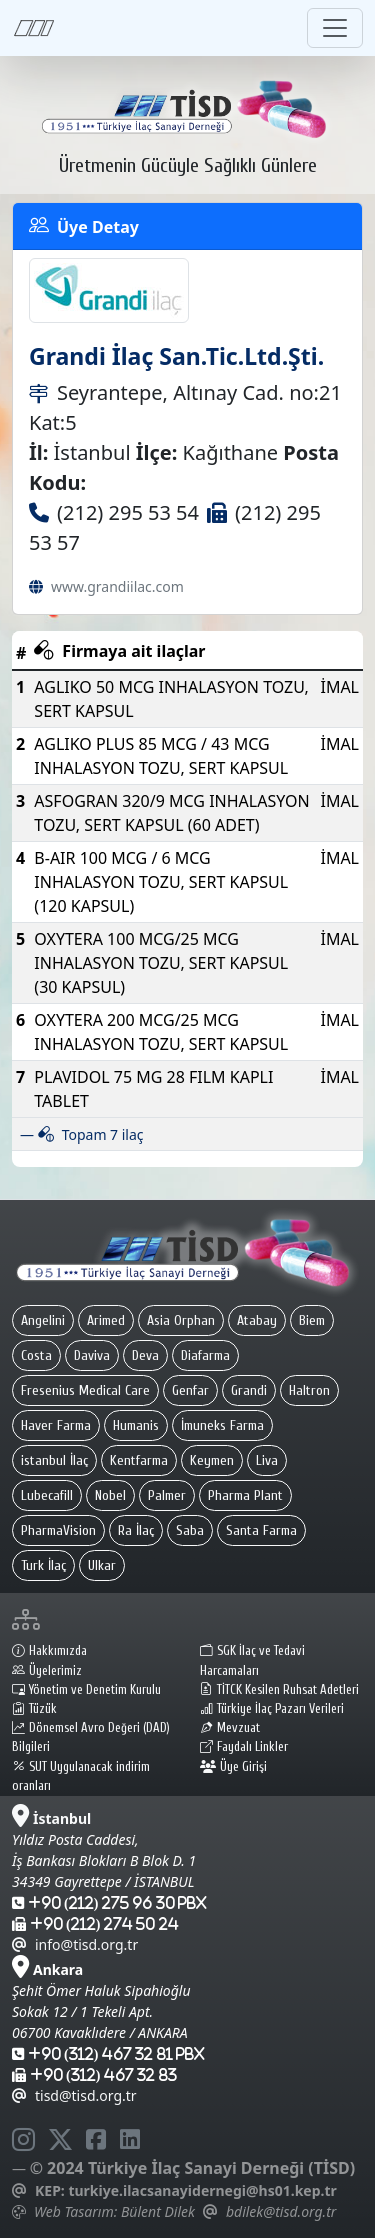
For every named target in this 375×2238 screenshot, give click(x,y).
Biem (312, 1320)
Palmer (167, 1495)
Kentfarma (139, 1460)
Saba (190, 1530)
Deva (145, 1355)
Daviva (92, 1355)
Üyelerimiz (47, 1671)
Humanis (136, 1425)
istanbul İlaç (54, 1460)
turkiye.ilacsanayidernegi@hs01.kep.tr (202, 2190)
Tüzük (34, 1709)
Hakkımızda (49, 1651)
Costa (36, 1355)
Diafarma (205, 1355)
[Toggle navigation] (335, 28)
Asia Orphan (181, 1320)
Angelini (43, 1320)
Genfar (190, 1390)
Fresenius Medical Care (85, 1390)
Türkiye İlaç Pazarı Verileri (272, 1709)
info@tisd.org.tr (75, 1944)
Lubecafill (47, 1495)
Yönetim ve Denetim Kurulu (86, 1690)
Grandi (249, 1390)
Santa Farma (261, 1530)
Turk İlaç (43, 1565)
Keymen (212, 1460)
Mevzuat (230, 1728)
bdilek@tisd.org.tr (281, 2211)
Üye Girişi (233, 1767)
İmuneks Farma (222, 1425)
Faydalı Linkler (244, 1747)
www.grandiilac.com (117, 586)
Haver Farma (56, 1425)
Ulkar (102, 1565)
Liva (267, 1460)
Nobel (110, 1495)
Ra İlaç (136, 1530)
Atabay (257, 1320)
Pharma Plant (245, 1495)
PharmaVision (58, 1530)
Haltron (309, 1390)
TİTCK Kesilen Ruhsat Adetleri (279, 1690)
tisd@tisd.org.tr (74, 2095)
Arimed (106, 1320)
